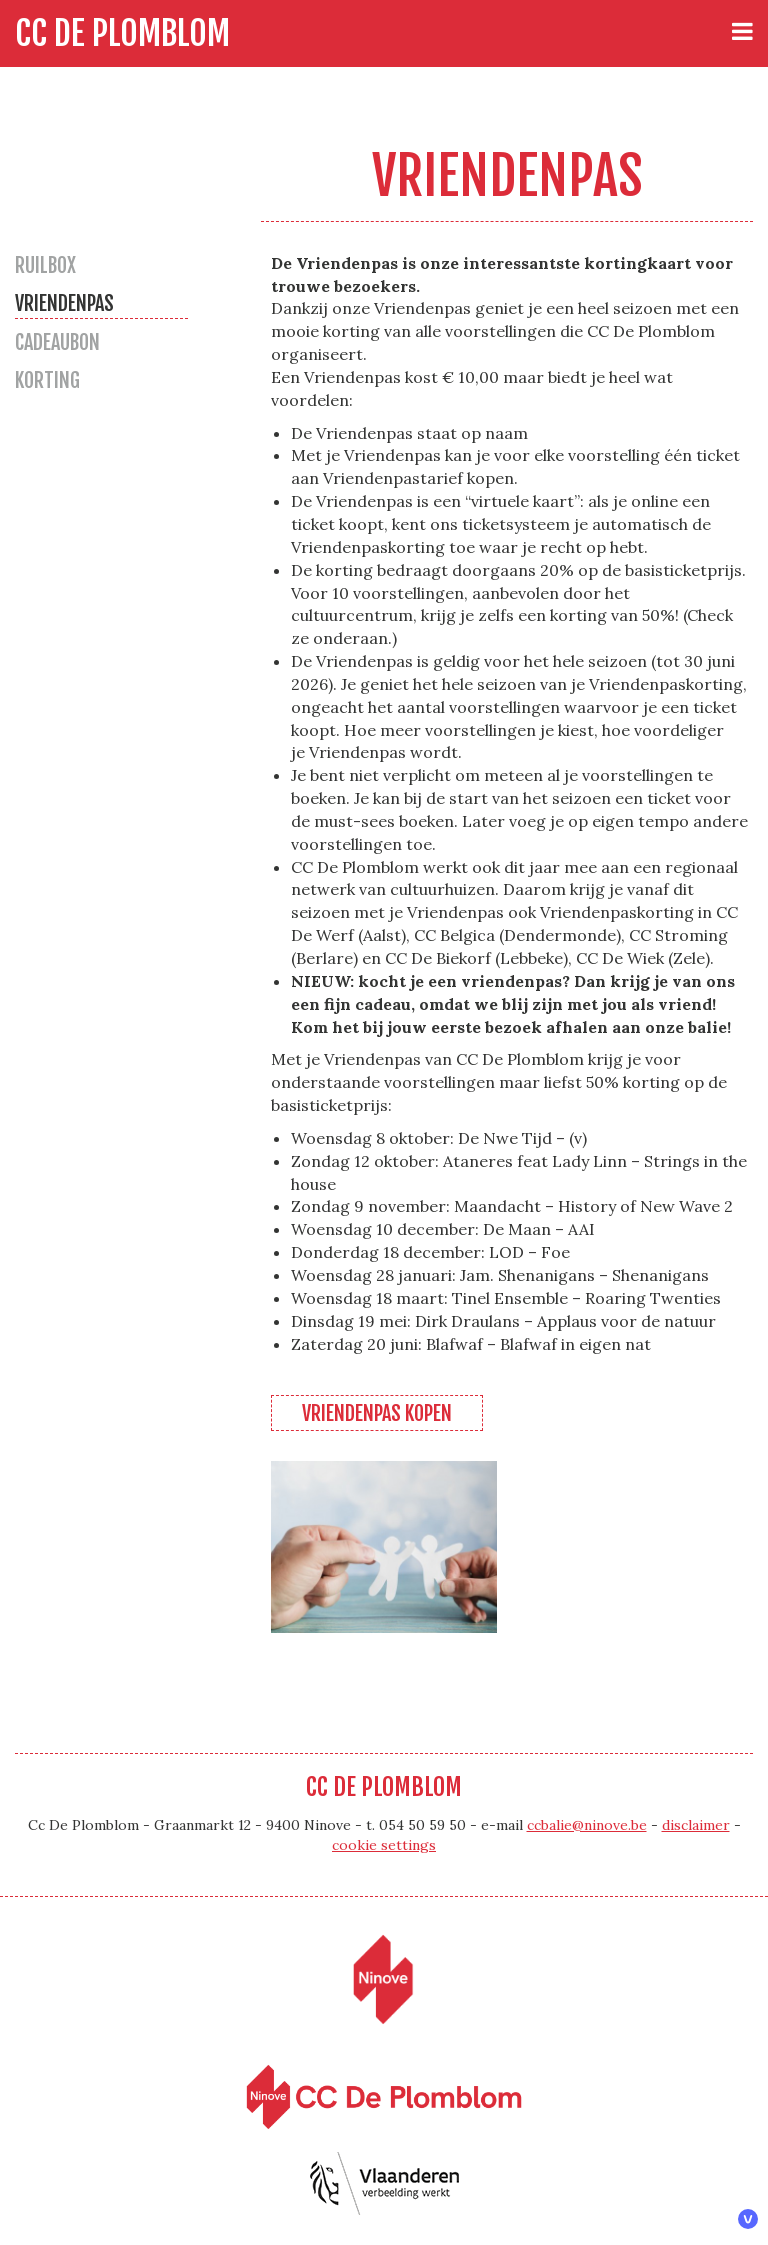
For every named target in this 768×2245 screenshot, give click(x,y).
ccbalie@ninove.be (587, 1825)
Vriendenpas (64, 303)
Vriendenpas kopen (377, 1413)
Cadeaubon (57, 342)
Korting (47, 380)
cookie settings (384, 1845)
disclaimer (696, 1825)
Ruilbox (45, 265)
